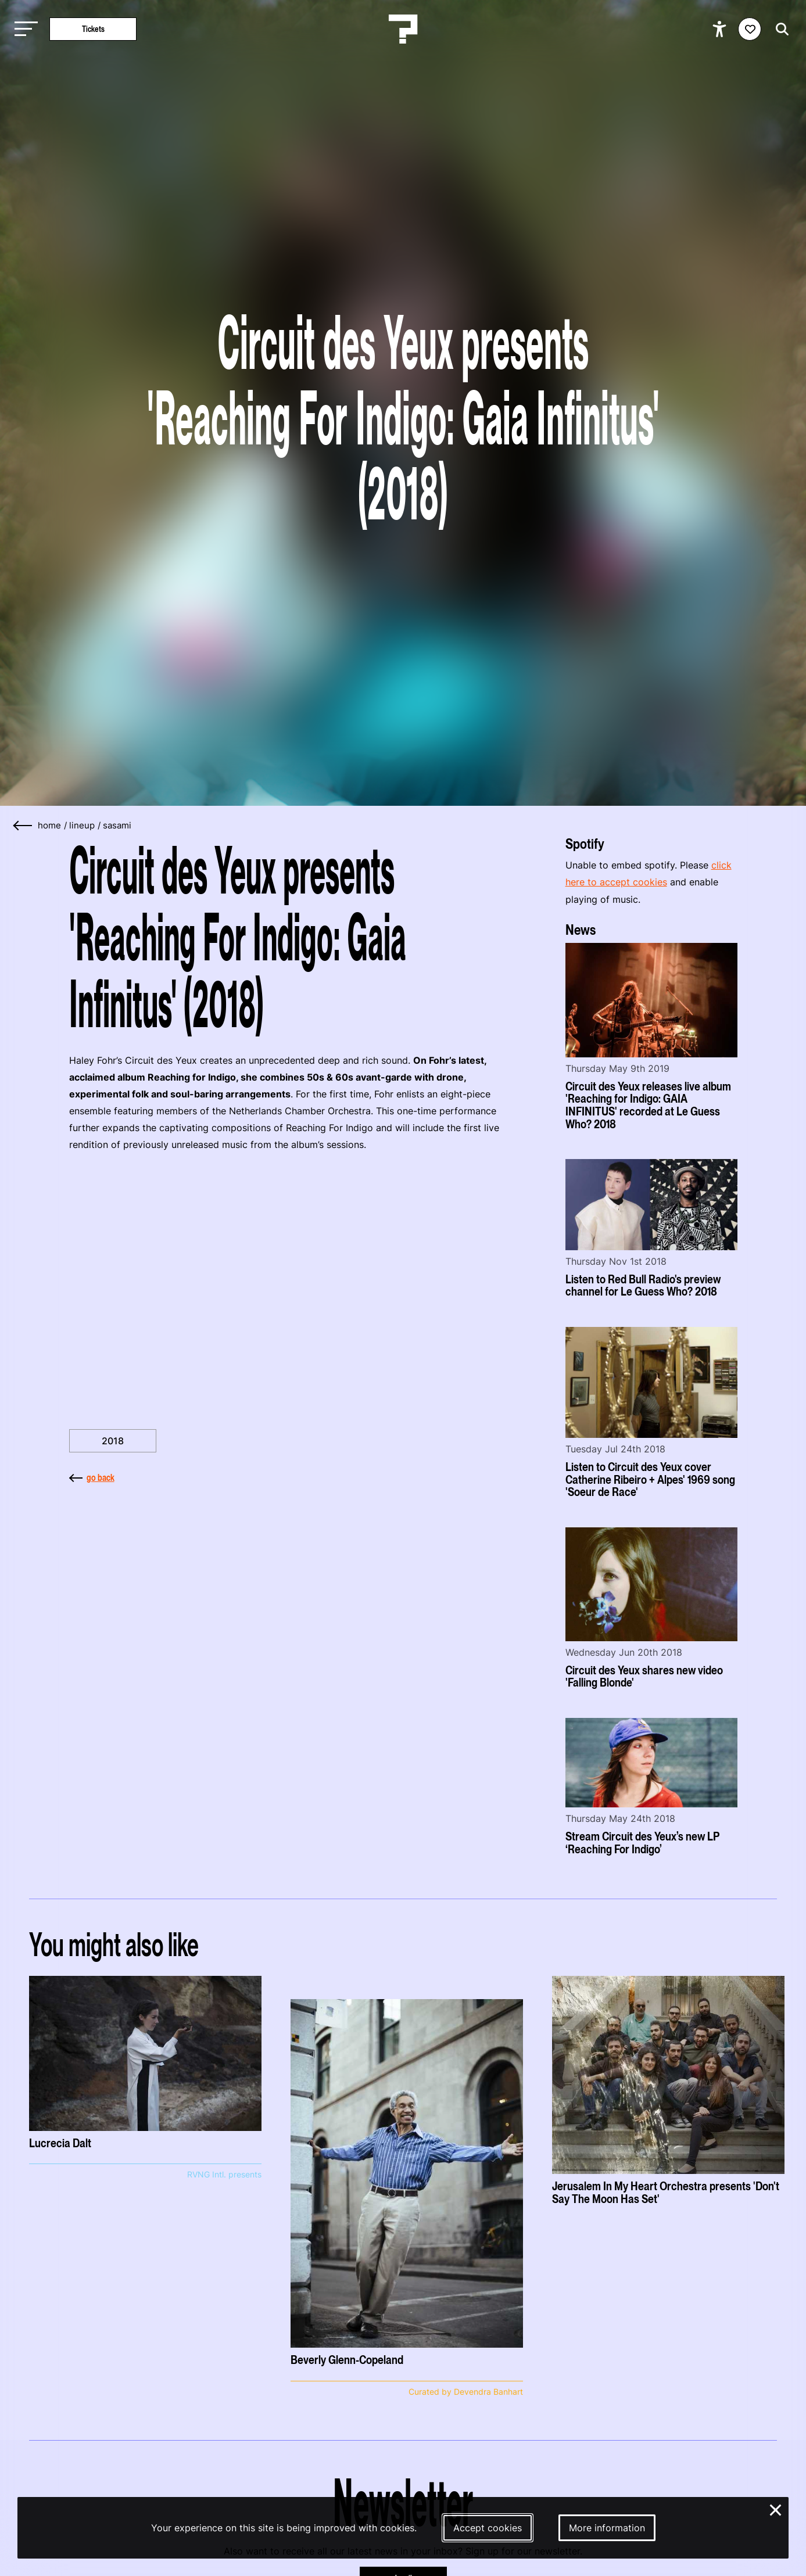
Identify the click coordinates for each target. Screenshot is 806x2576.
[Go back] (23, 825)
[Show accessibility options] (720, 29)
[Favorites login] (749, 29)
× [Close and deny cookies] (776, 2508)
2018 (113, 1441)
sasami (117, 825)
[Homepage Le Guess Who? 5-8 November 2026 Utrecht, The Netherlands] (403, 29)
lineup (82, 825)
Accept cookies (487, 2528)
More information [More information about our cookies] (607, 2528)
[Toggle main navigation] (23, 29)
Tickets (93, 29)
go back (91, 1477)
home (49, 825)
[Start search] (779, 29)
